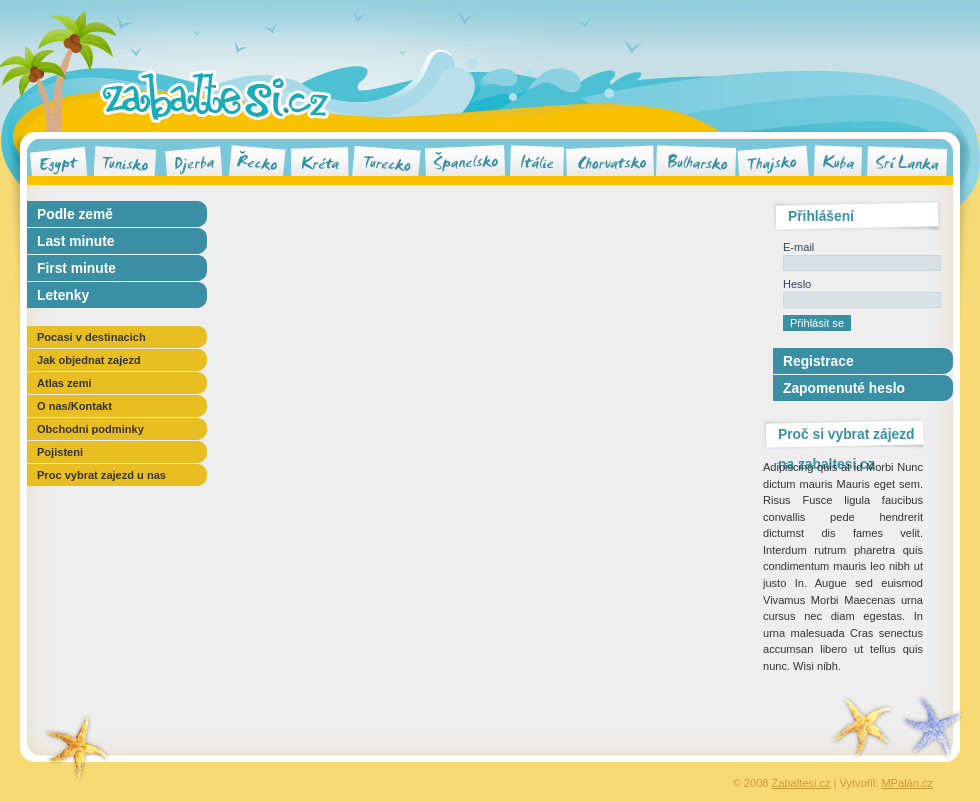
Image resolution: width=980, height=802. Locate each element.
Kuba (838, 159)
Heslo (797, 284)
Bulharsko (696, 159)
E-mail (798, 247)
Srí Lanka (907, 159)
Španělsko (465, 159)
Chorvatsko (609, 159)
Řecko (257, 159)
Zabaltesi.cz (216, 96)
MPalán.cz (907, 783)
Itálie (536, 159)
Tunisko (125, 159)
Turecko (386, 159)
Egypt (59, 159)
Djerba (193, 159)
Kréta (319, 159)
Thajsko (773, 159)
